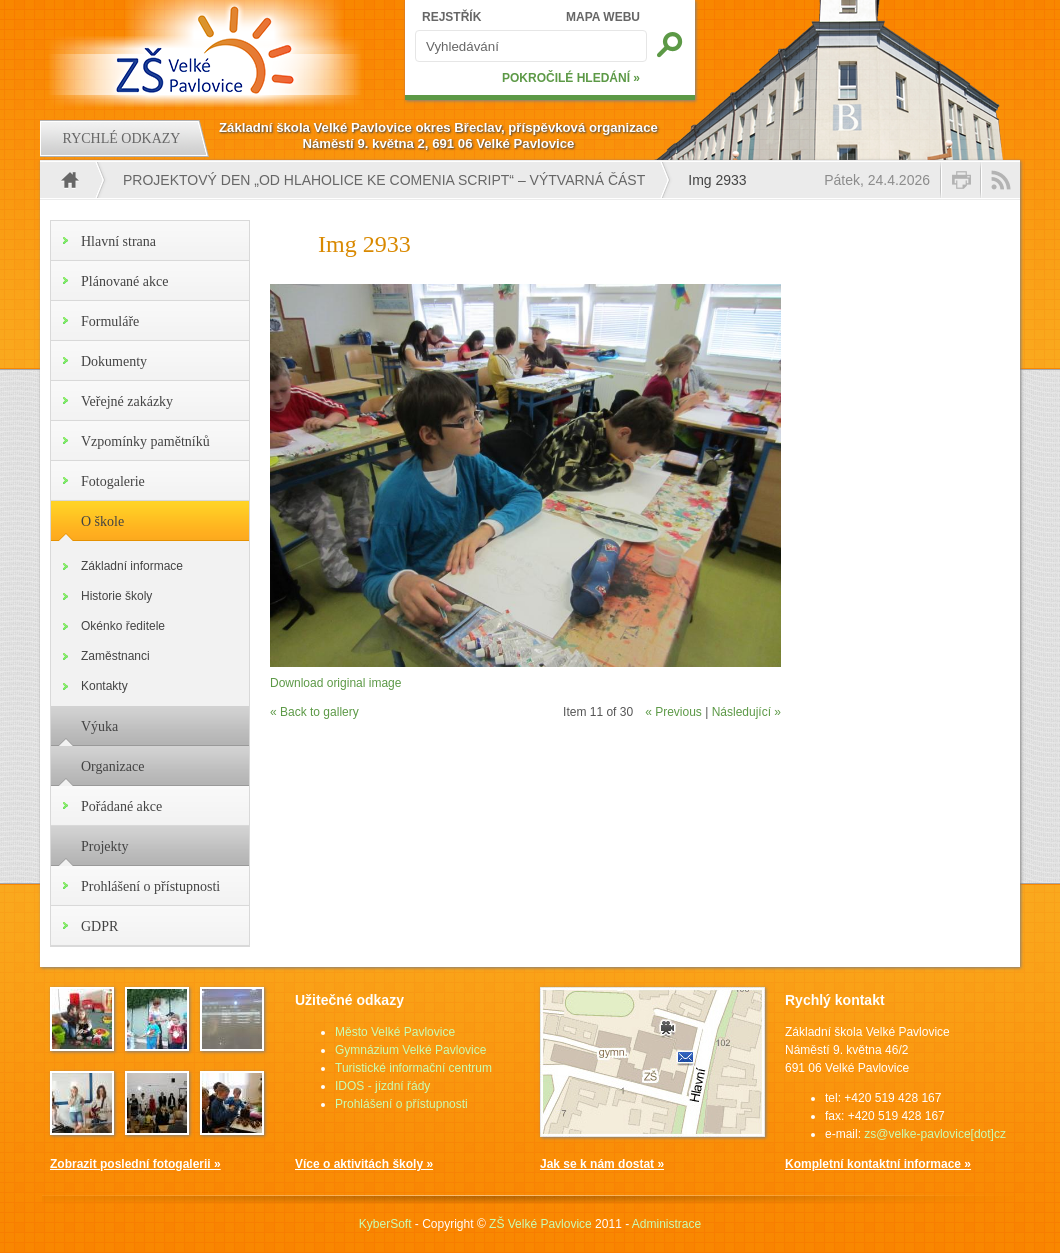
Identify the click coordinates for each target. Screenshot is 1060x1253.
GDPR (99, 926)
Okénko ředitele (123, 626)
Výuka (99, 726)
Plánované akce (124, 281)
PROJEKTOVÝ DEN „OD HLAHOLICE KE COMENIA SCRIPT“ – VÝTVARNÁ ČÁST (384, 180)
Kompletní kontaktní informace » (878, 1164)
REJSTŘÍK (451, 17)
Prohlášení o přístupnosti (150, 886)
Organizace (112, 766)
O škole (102, 521)
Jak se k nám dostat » (602, 1164)
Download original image (335, 683)
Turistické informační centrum (413, 1068)
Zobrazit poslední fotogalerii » (135, 1164)
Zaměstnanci (115, 656)
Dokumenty (114, 361)
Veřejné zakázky (127, 401)
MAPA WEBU (603, 17)
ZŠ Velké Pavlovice (540, 1224)
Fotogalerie (113, 481)
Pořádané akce (121, 806)
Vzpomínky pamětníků (145, 441)
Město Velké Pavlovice (395, 1032)
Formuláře (110, 321)
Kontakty (104, 686)
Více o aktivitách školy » (364, 1164)
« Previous (673, 712)
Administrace (666, 1224)
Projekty (104, 846)
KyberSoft (385, 1224)
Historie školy (116, 596)
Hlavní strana (118, 241)
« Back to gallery (314, 712)
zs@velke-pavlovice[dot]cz (935, 1134)
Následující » (746, 712)
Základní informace (132, 566)
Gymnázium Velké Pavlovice (410, 1050)
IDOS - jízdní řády (382, 1086)
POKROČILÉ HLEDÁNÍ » (571, 78)
